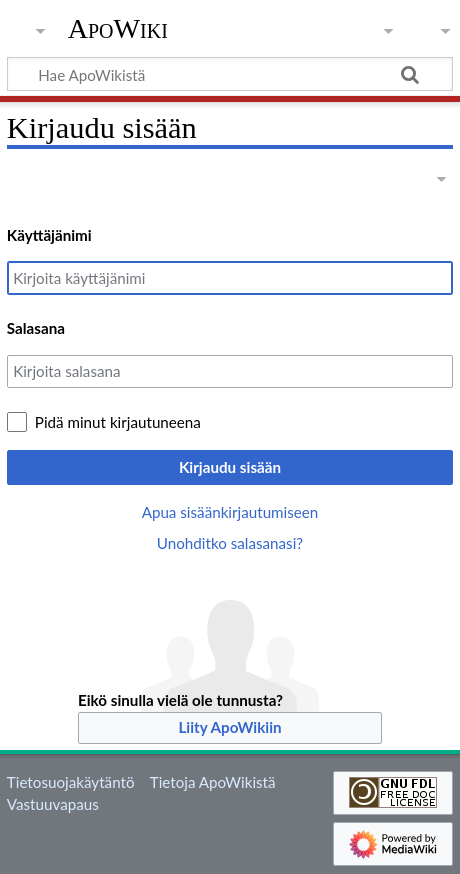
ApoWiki (118, 29)
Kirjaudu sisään (230, 467)
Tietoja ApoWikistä (213, 782)
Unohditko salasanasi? (230, 543)
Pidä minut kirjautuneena (118, 422)
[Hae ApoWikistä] (230, 74)
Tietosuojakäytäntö (71, 782)
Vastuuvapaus (53, 804)
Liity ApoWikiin (229, 727)
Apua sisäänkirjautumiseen (230, 512)
